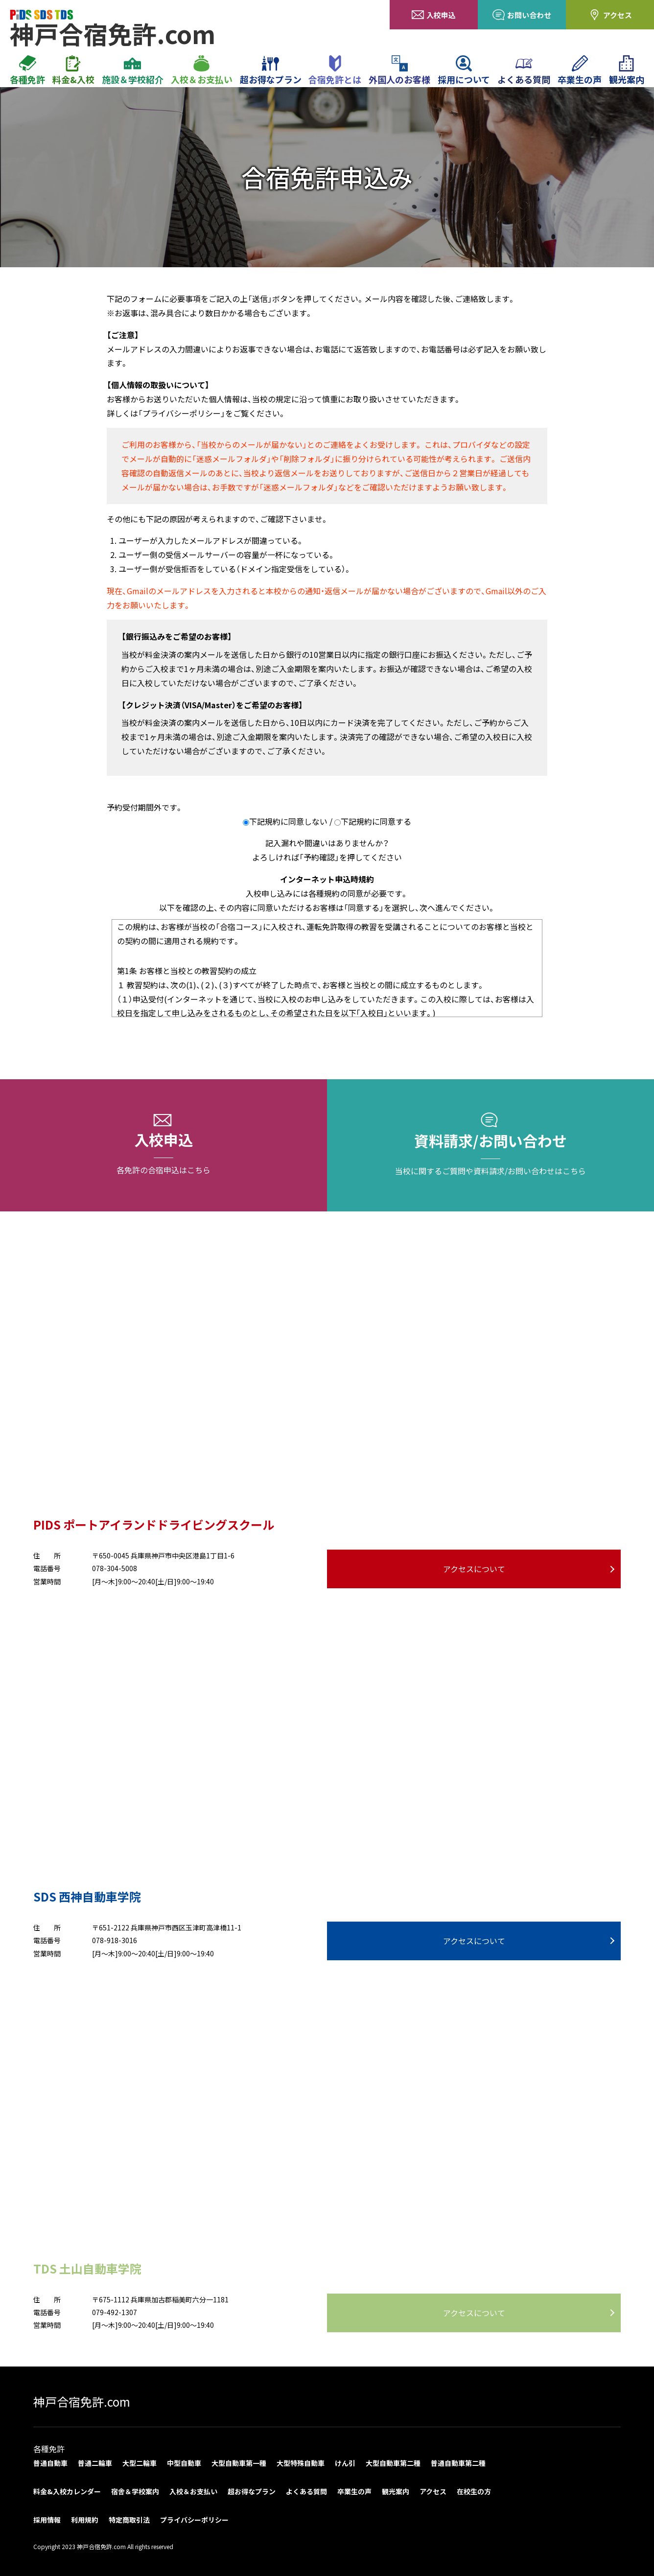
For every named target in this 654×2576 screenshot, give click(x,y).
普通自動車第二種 (458, 2463)
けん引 (345, 2463)
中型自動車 (184, 2463)
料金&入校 (73, 70)
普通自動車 (50, 2463)
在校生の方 (474, 2491)
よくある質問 (523, 70)
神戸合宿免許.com (81, 2401)
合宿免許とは (334, 70)
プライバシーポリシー (194, 2520)
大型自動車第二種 (393, 2463)
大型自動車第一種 (238, 2463)
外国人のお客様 (399, 70)
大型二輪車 (139, 2463)
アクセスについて (474, 1569)
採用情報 (47, 2520)
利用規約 (84, 2520)
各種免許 (27, 70)
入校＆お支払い (202, 70)
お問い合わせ (521, 14)
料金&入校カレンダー (67, 2491)
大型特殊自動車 (301, 2463)
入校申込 (434, 14)
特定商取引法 (129, 2520)
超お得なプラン (271, 70)
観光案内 (626, 70)
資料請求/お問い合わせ (490, 1145)
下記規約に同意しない (288, 821)
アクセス (610, 14)
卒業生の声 (580, 70)
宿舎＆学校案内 (135, 2491)
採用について (464, 70)
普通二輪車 (95, 2463)
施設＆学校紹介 (133, 70)
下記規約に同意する (376, 821)
